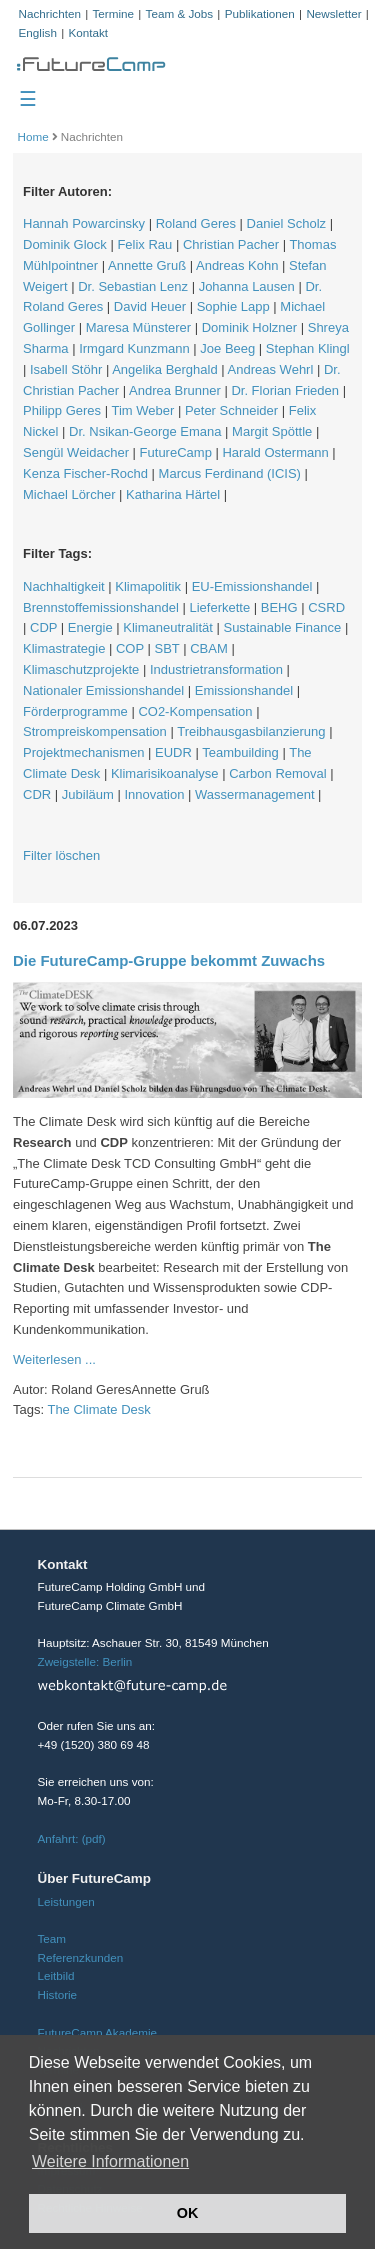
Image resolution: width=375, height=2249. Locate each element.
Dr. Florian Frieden (285, 390)
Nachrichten (50, 13)
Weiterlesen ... (54, 1359)
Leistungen (66, 1901)
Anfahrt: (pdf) (72, 1838)
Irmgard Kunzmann (134, 348)
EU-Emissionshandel (252, 586)
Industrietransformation (216, 669)
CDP (43, 627)
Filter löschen (61, 855)
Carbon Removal (278, 773)
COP (130, 648)
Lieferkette (219, 607)
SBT (167, 648)
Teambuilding (240, 752)
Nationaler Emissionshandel (103, 690)
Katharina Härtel (173, 494)
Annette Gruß (147, 265)
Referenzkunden (81, 1957)
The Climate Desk (98, 1409)
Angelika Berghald (165, 369)
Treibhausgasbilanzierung (251, 731)
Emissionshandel (244, 690)
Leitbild (56, 1975)
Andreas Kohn (237, 265)
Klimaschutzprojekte (81, 669)
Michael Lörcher (69, 494)
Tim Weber (142, 410)
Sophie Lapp (233, 306)
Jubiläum (88, 794)
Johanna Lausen (247, 286)
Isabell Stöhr (66, 369)
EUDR (173, 752)
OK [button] (188, 2213)
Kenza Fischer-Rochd (85, 473)
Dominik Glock (65, 244)
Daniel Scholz (287, 223)
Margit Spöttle (272, 431)
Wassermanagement (254, 794)
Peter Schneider (231, 410)
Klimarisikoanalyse (165, 773)
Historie (58, 1994)
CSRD (326, 607)
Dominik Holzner (249, 327)
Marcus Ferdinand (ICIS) (230, 473)
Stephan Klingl (308, 348)
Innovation (154, 794)
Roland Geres (196, 223)
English (38, 32)
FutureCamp (176, 452)
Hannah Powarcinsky (84, 223)
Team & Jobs (180, 13)
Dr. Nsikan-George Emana (145, 431)
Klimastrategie (64, 648)
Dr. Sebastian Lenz (133, 286)
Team (52, 1938)
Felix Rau (144, 244)
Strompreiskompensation (95, 731)
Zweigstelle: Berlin (85, 1661)
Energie (90, 627)
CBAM (209, 648)
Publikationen (260, 13)
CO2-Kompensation (195, 711)
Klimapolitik (148, 586)
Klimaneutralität (168, 627)
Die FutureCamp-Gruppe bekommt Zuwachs (169, 960)
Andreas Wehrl (271, 369)
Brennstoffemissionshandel (101, 607)
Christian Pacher (231, 244)
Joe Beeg (227, 348)
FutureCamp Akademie (98, 2032)
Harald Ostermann (275, 452)
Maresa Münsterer (138, 327)
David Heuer (150, 306)
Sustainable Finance (282, 627)
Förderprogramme (75, 711)
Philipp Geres (62, 410)
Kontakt (88, 32)
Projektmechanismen (83, 752)
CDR (37, 794)
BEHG (279, 607)
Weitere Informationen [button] (110, 2161)
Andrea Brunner (175, 390)
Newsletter (333, 13)
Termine (113, 13)
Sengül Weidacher (76, 452)
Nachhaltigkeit (64, 586)
